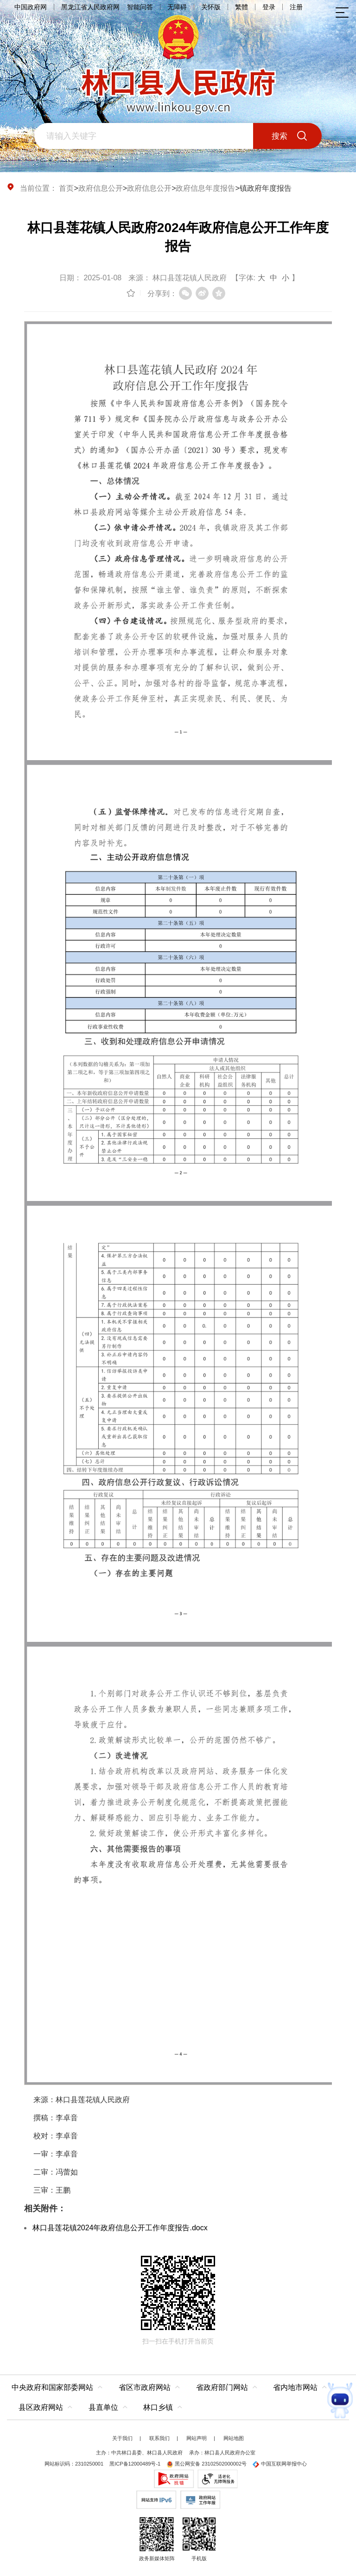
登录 (268, 7)
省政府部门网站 (222, 2387)
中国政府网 (30, 7)
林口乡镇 (158, 2407)
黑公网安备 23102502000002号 (206, 2463)
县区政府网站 (41, 2407)
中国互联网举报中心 (280, 2463)
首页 (66, 188)
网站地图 (233, 2438)
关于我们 (122, 2438)
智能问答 (140, 7)
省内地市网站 (295, 2387)
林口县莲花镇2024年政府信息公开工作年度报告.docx (120, 2228)
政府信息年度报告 (205, 188)
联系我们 (159, 2438)
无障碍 (177, 7)
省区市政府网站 (145, 2387)
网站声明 (196, 2438)
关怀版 (211, 7)
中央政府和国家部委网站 (52, 2387)
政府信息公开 (100, 188)
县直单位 (103, 2407)
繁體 (241, 7)
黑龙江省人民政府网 (90, 7)
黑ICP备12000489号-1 (134, 2463)
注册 (296, 7)
